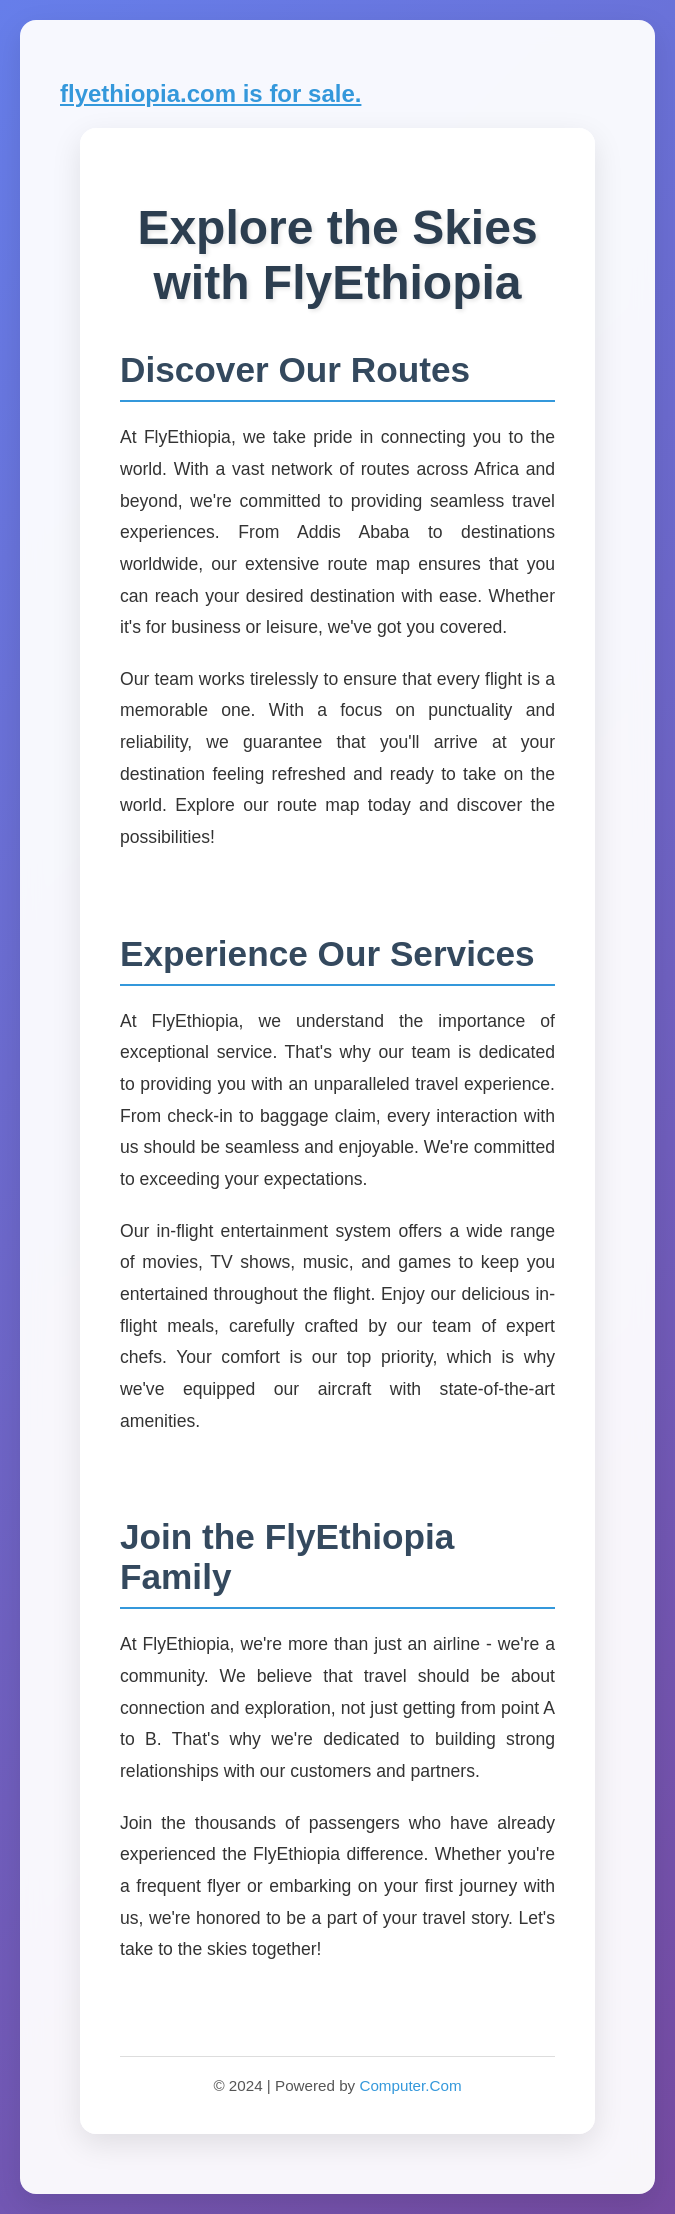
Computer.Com (410, 2085)
